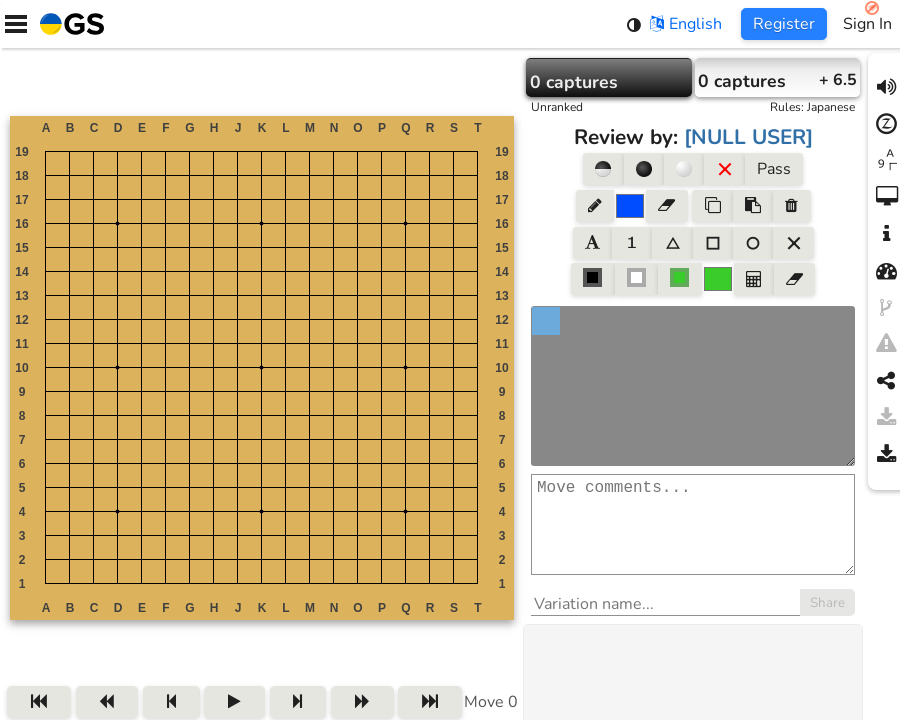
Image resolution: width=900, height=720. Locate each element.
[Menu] (16, 24)
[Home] (68, 24)
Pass (774, 169)
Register (784, 24)
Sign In (867, 24)
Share (827, 623)
